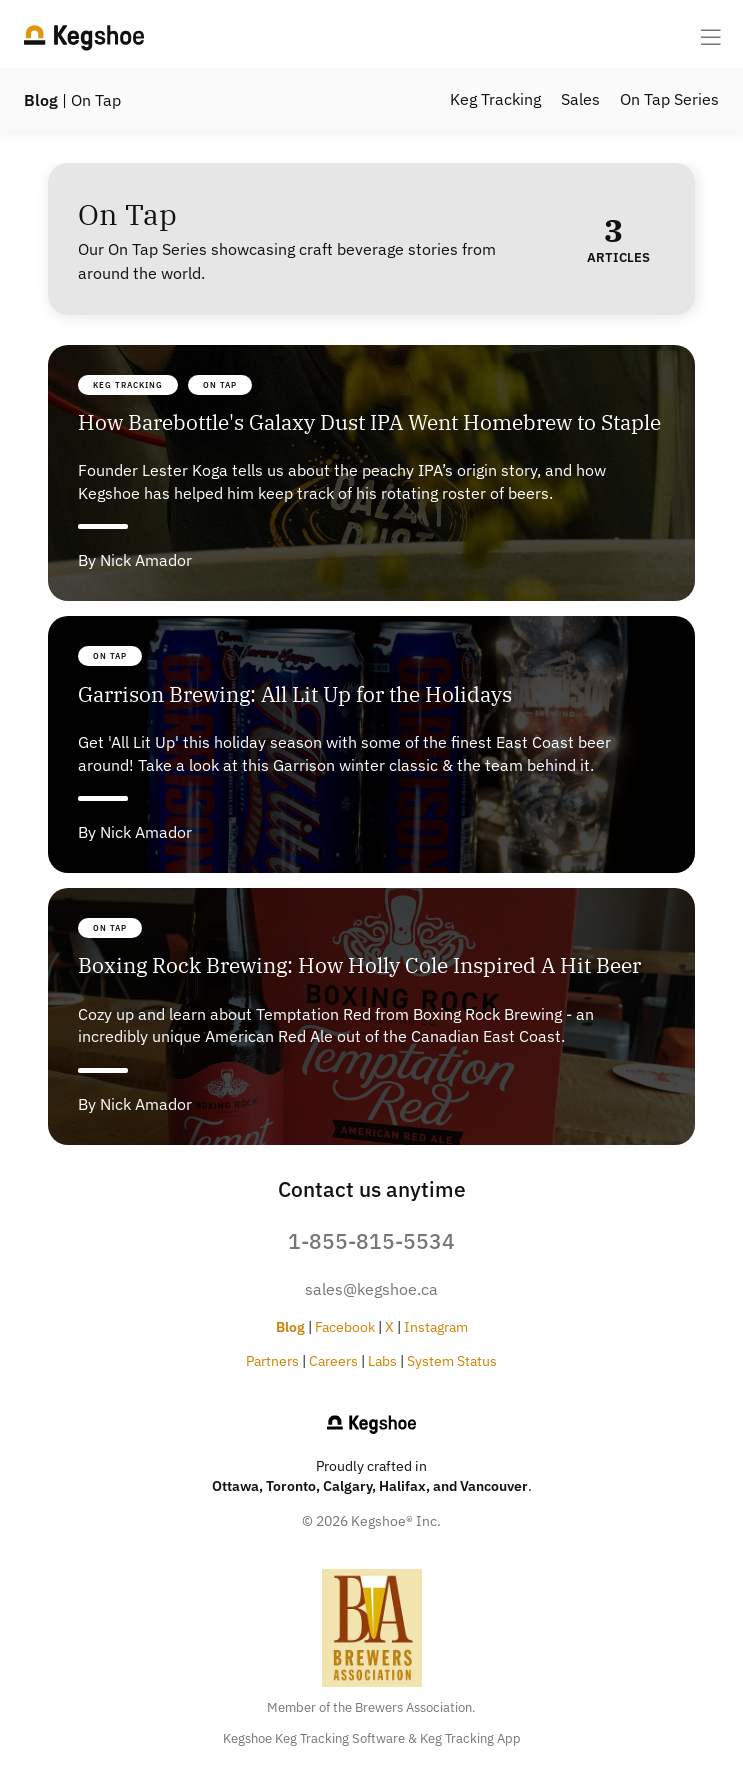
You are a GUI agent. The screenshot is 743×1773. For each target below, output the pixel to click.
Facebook (345, 1326)
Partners (272, 1360)
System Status (452, 1360)
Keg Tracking (495, 99)
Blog (41, 100)
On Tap (220, 385)
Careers (333, 1360)
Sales (580, 99)
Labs (382, 1360)
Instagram (436, 1326)
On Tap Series (669, 99)
